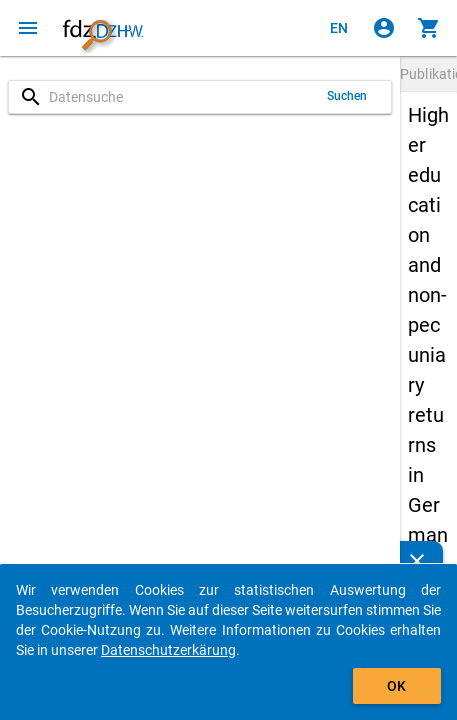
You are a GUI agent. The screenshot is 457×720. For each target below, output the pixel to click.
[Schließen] (417, 561)
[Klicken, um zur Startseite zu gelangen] (103, 28)
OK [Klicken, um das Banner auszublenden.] (396, 686)
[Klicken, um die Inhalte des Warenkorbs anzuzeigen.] (429, 28)
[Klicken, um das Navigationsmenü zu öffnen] (28, 28)
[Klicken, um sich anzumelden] (384, 28)
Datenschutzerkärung (168, 650)
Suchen (347, 96)
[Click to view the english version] (339, 28)
